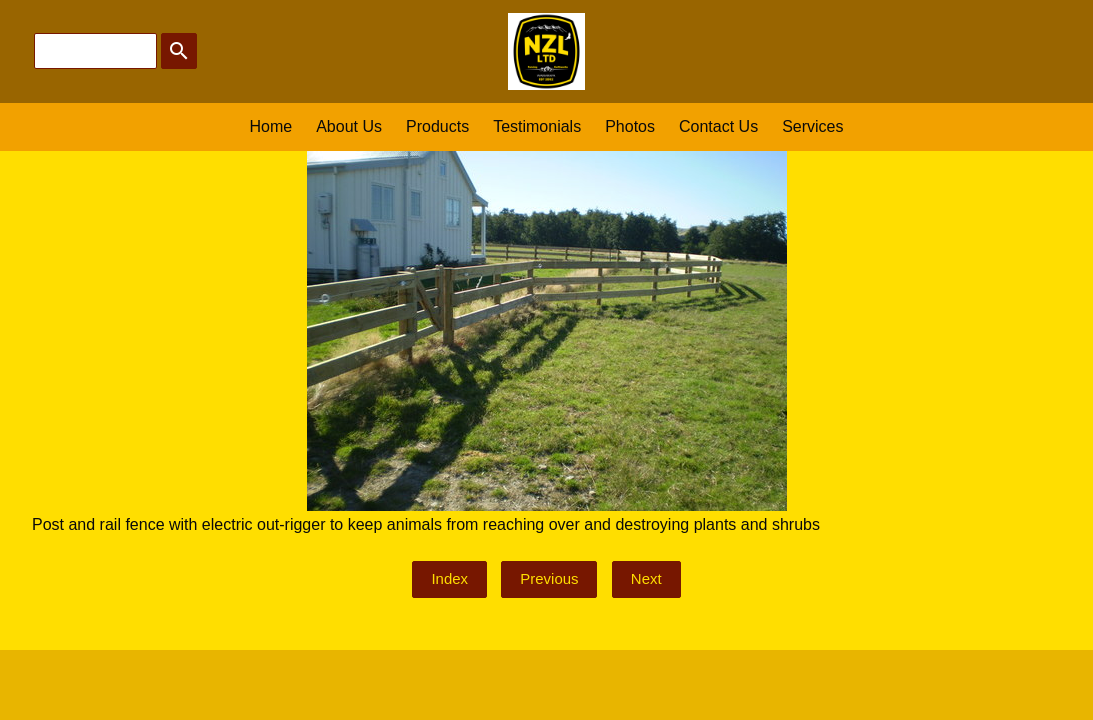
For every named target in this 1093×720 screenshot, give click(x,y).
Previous (549, 578)
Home (271, 126)
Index (449, 578)
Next (646, 578)
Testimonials (537, 126)
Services (812, 126)
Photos (630, 126)
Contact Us (718, 126)
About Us (349, 126)
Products (437, 126)
